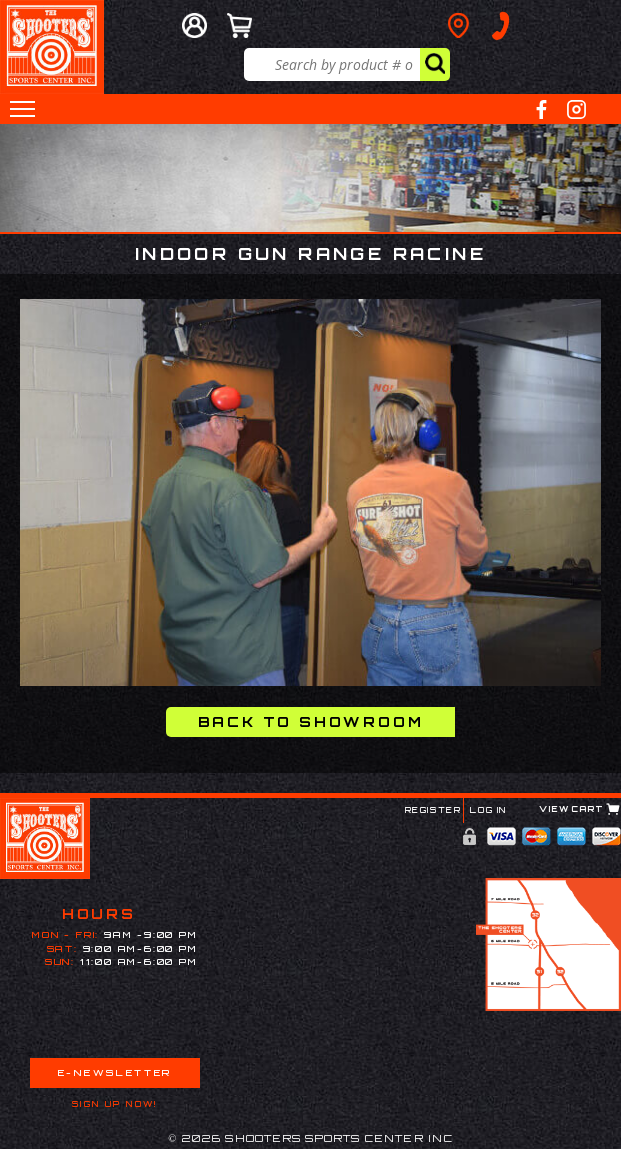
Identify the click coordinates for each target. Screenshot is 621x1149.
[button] (22, 109)
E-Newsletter (115, 1072)
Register (433, 810)
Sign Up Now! (115, 1104)
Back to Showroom (311, 721)
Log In (488, 810)
